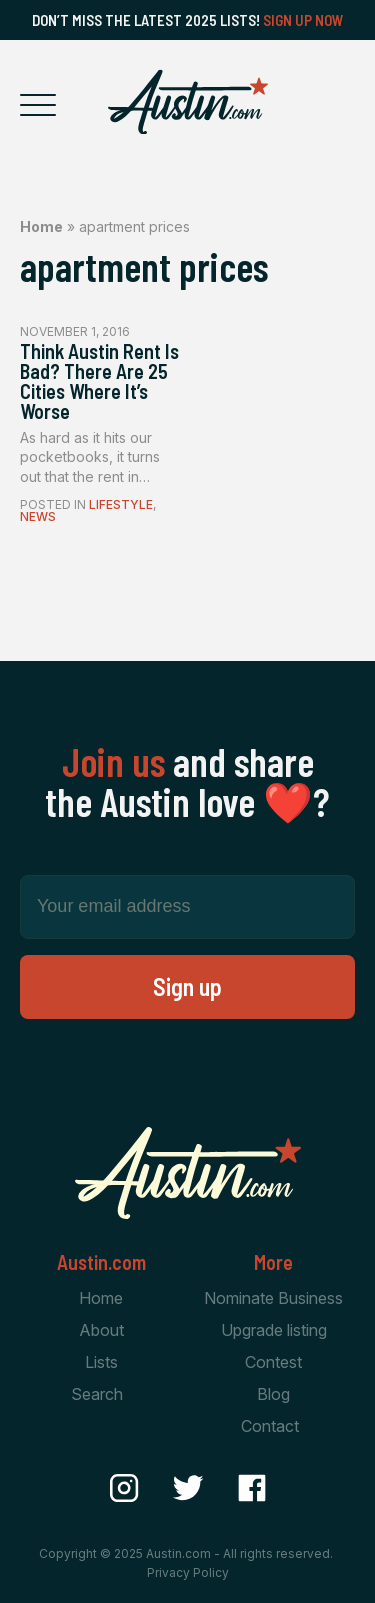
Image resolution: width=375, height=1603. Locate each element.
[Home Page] (188, 102)
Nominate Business (273, 1298)
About (101, 1330)
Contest (273, 1362)
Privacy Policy (188, 1572)
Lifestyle (121, 504)
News (38, 516)
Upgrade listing (274, 1330)
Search (97, 1394)
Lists (101, 1362)
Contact (270, 1426)
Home (41, 226)
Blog (273, 1394)
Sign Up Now (303, 20)
